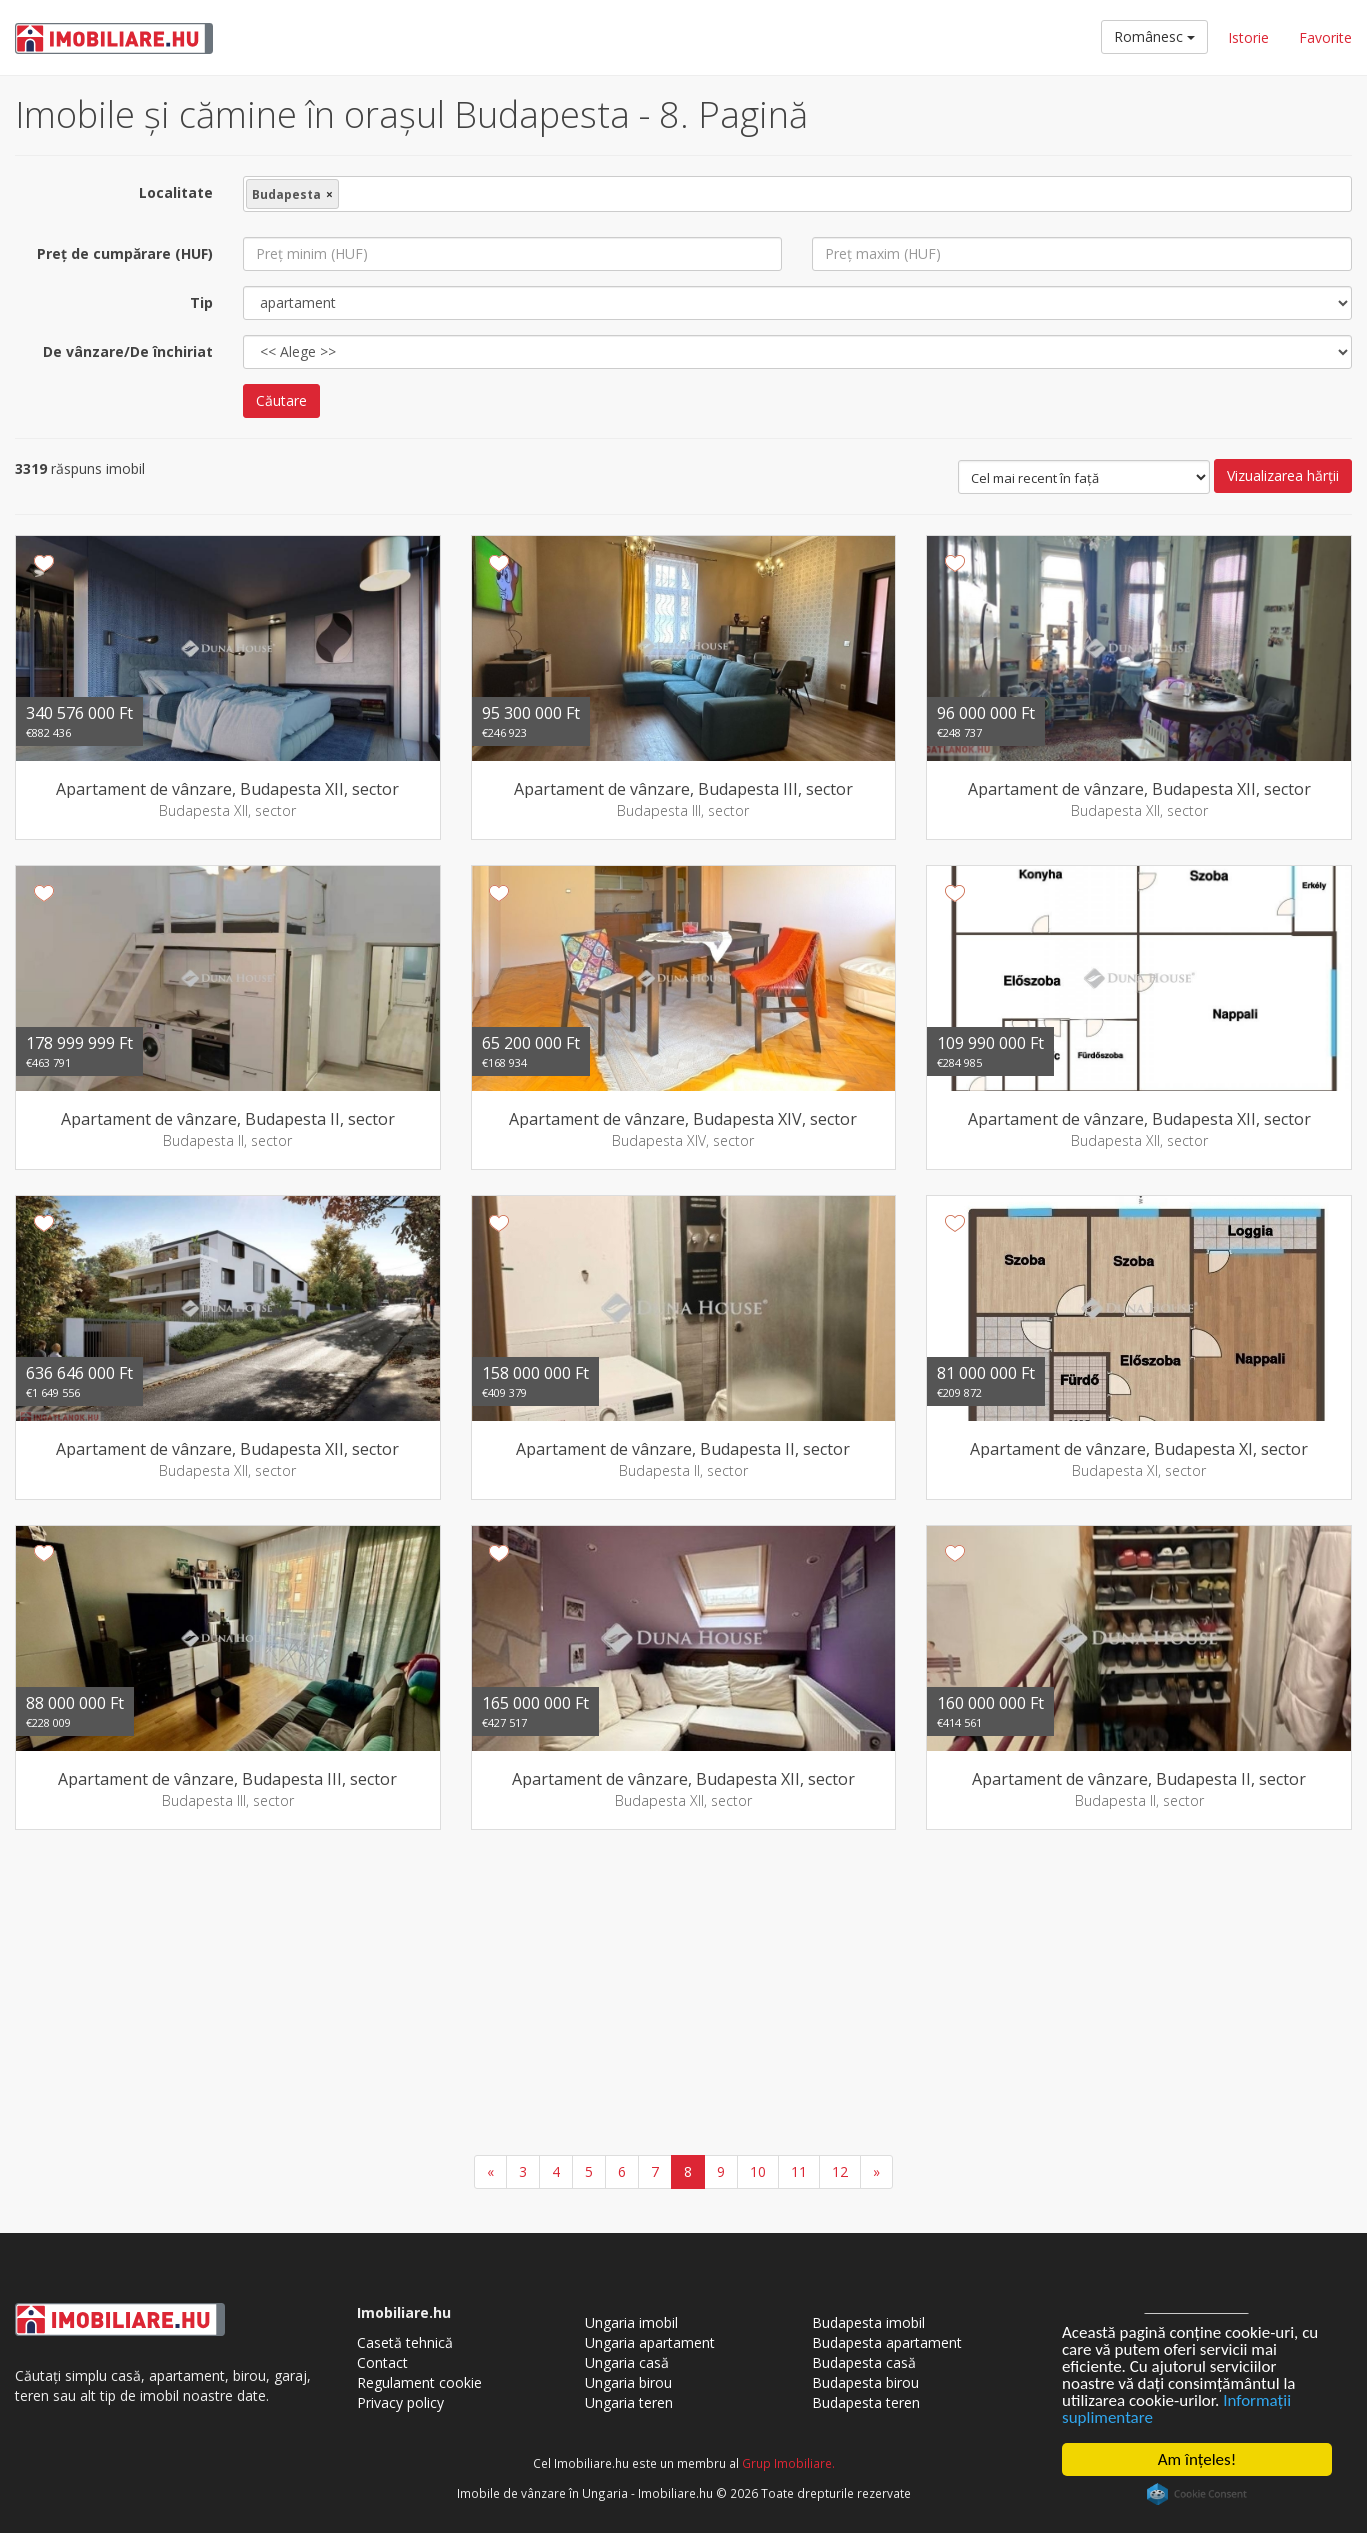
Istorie (1248, 37)
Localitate (176, 192)
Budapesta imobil (868, 2322)
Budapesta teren (866, 2402)
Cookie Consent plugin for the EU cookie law (1197, 2494)
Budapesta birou (865, 2382)
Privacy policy (400, 2402)
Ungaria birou (628, 2382)
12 (840, 2171)
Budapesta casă (864, 2362)
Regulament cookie (419, 2382)
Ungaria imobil (631, 2322)
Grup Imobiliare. (788, 2463)
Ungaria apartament (650, 2342)
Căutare (281, 400)
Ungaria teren (629, 2402)
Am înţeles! (1197, 2459)
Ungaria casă (627, 2362)
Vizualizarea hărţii (1283, 475)
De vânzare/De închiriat (128, 351)
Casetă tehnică (405, 2342)
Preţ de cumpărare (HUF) (125, 253)
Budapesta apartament (887, 2342)
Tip (201, 302)
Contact (382, 2362)
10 (758, 2171)
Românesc (1154, 36)
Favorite (1325, 37)
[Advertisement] (684, 1995)
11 (799, 2171)
